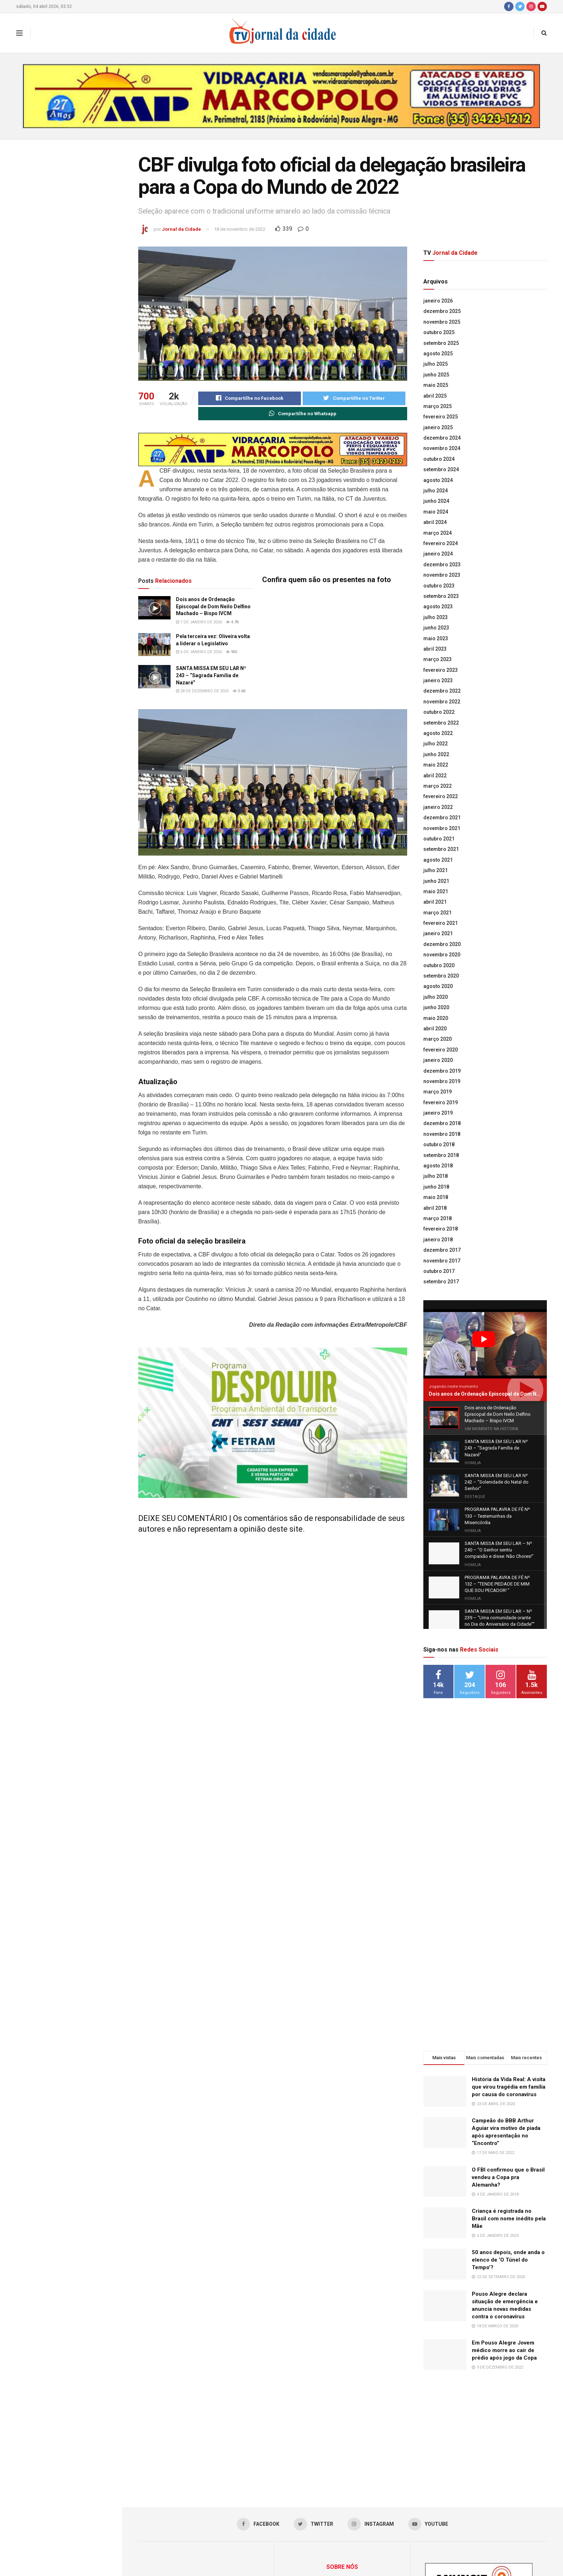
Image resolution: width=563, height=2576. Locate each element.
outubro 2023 (439, 586)
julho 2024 (435, 490)
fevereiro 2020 (440, 1050)
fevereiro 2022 (440, 796)
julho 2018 (435, 1176)
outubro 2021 (439, 839)
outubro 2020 (439, 965)
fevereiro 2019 (440, 1102)
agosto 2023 (438, 606)
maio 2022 (435, 765)
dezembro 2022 (442, 691)
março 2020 (437, 1039)
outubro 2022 (439, 712)
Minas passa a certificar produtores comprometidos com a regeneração (76, 652)
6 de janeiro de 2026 (199, 652)
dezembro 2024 (442, 438)
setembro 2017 (441, 1281)
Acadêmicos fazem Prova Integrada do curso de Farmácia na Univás (77, 573)
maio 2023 (435, 638)
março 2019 (437, 1092)
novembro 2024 (441, 448)
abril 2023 (435, 649)
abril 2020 (435, 1028)
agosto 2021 (438, 860)
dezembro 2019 (442, 1071)
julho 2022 (435, 743)
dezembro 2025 (442, 311)
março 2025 (437, 406)
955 (231, 652)
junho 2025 (436, 375)
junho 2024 (436, 501)
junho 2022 (436, 754)
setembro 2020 (441, 976)
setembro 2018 (441, 1155)
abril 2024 (435, 522)
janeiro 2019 (438, 1113)
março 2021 (437, 912)
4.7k (232, 622)
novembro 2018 (441, 1134)
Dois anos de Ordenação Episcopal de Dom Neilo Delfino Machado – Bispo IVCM (76, 235)
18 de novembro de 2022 (239, 229)
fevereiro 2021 (440, 923)
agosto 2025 (438, 353)
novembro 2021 (441, 828)
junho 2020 (436, 1007)
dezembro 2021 (442, 817)
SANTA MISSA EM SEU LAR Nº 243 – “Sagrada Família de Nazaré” (72, 332)
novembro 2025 (441, 322)
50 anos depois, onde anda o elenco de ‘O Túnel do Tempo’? (508, 2134)
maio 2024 (435, 512)
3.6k (239, 691)
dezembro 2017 (442, 1250)
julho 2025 (435, 364)
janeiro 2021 (438, 933)
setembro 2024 (441, 469)
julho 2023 (435, 617)
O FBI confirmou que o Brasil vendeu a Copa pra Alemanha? (508, 2051)
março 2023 (437, 659)
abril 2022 (435, 775)
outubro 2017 (439, 1271)
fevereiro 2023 (440, 670)
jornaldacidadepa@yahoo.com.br (353, 2512)
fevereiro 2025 (440, 417)
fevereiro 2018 (440, 1229)
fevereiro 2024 (440, 543)
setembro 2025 (441, 343)
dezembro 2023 (442, 564)
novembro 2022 (441, 701)
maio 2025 (435, 385)
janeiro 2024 (438, 554)
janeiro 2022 (438, 807)
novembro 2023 (441, 575)
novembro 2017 (441, 1261)
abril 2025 (435, 396)
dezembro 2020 (442, 944)
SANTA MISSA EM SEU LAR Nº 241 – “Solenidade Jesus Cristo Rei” (73, 413)
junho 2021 (436, 881)
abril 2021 (435, 902)
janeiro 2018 (438, 1239)
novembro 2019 (441, 1081)
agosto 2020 (438, 986)
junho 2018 (436, 1187)
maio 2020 (435, 1018)
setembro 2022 (441, 723)
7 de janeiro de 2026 (199, 622)
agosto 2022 (438, 733)
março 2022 (437, 786)
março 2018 (437, 1218)
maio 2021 (435, 891)
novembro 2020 (441, 954)
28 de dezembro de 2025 (202, 691)
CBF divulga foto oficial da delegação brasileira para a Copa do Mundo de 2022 (59, 188)
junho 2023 (436, 628)
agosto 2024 (438, 480)
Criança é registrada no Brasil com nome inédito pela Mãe (509, 2093)
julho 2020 (435, 997)
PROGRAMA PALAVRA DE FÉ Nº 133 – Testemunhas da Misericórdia (74, 454)
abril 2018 (435, 1208)
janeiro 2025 (438, 427)
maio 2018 (435, 1197)
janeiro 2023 (438, 680)
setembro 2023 (441, 596)
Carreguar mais (60, 728)
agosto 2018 (438, 1165)
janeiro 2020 (438, 1060)
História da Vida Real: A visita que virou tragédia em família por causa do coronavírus (508, 1961)
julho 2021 (435, 870)
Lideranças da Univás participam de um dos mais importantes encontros (74, 495)
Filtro (105, 146)
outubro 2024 (439, 459)
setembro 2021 (441, 849)
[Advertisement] (485, 1694)
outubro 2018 (439, 1144)
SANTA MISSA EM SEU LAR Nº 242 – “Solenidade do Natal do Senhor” (72, 373)
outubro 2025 (439, 332)
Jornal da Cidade (181, 229)
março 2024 (437, 533)
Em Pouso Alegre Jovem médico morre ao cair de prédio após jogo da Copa (504, 2224)
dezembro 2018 (442, 1123)
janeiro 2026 (438, 301)
